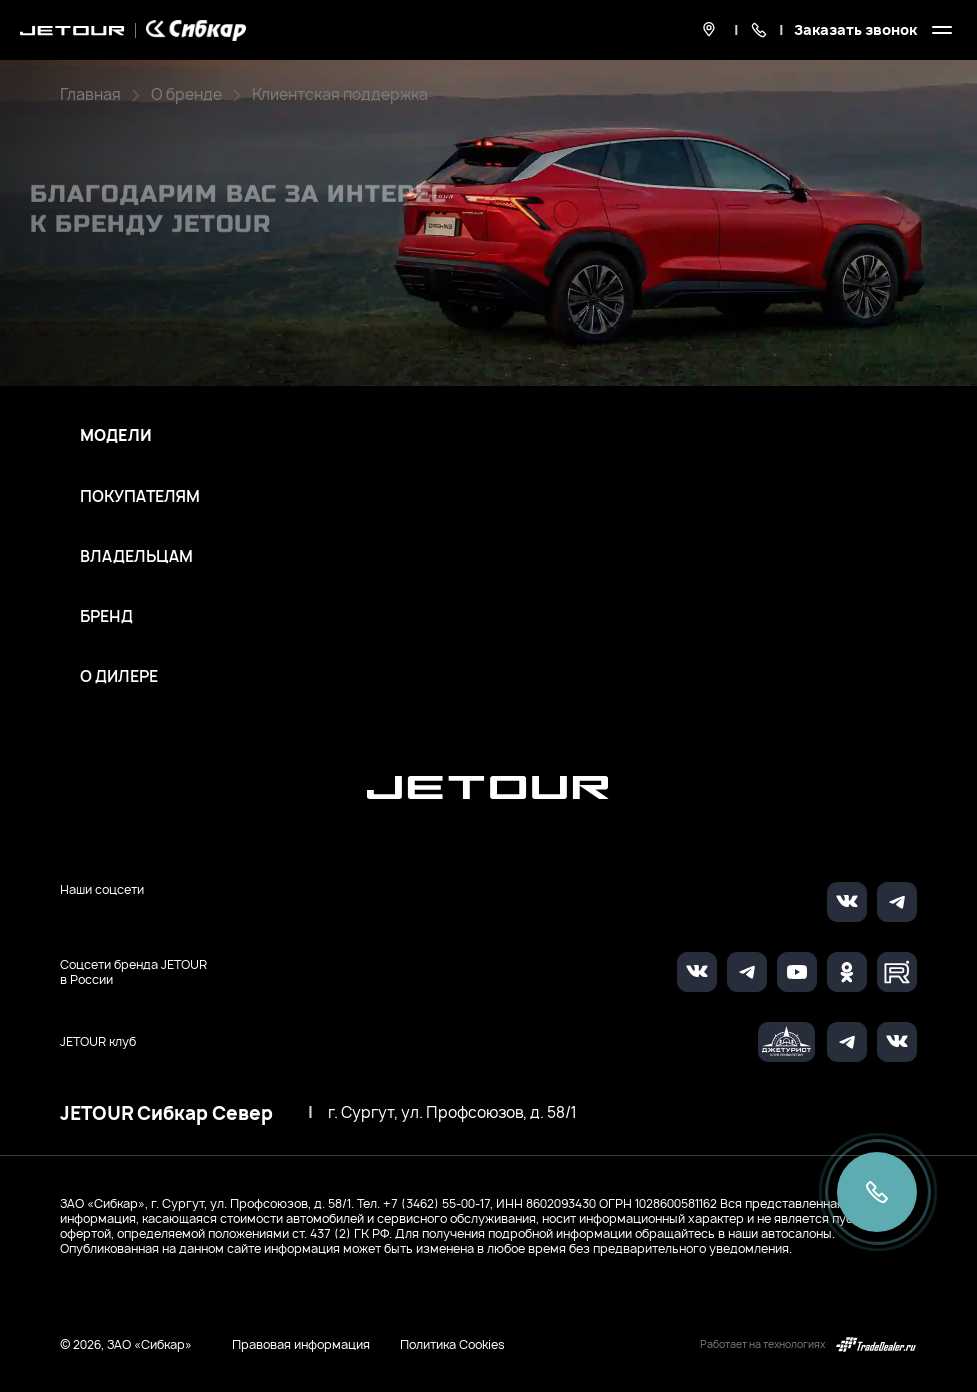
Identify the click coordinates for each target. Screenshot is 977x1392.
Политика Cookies (452, 1345)
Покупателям (140, 497)
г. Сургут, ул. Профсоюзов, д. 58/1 (452, 1113)
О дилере (119, 677)
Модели (116, 436)
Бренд (106, 617)
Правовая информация (301, 1344)
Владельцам (136, 557)
